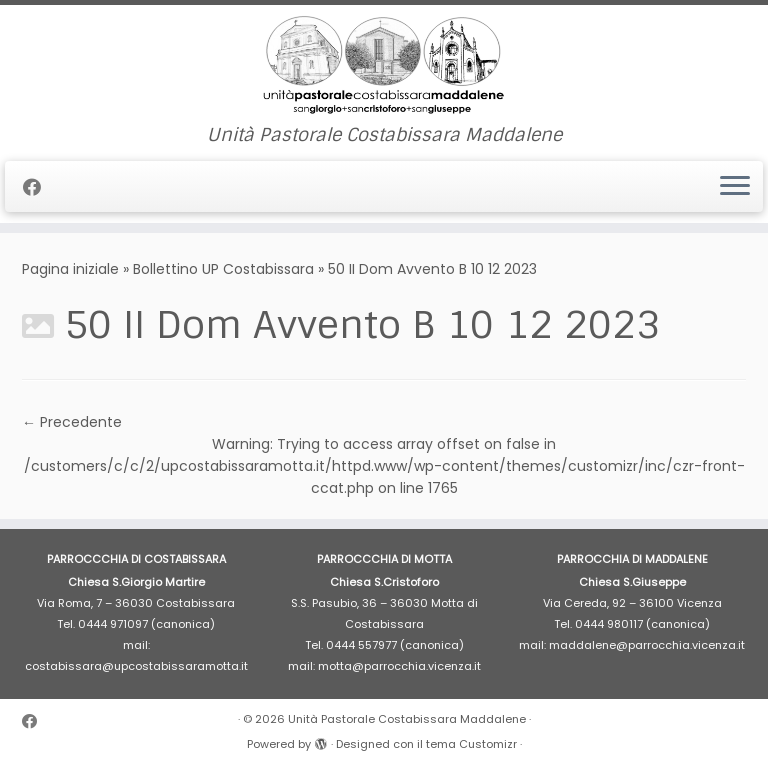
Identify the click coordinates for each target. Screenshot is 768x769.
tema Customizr (471, 744)
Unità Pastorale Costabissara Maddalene (407, 719)
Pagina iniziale (70, 269)
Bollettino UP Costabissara (223, 269)
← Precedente (72, 422)
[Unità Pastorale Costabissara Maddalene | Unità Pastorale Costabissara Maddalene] (384, 65)
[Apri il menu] (735, 187)
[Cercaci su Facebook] (38, 187)
